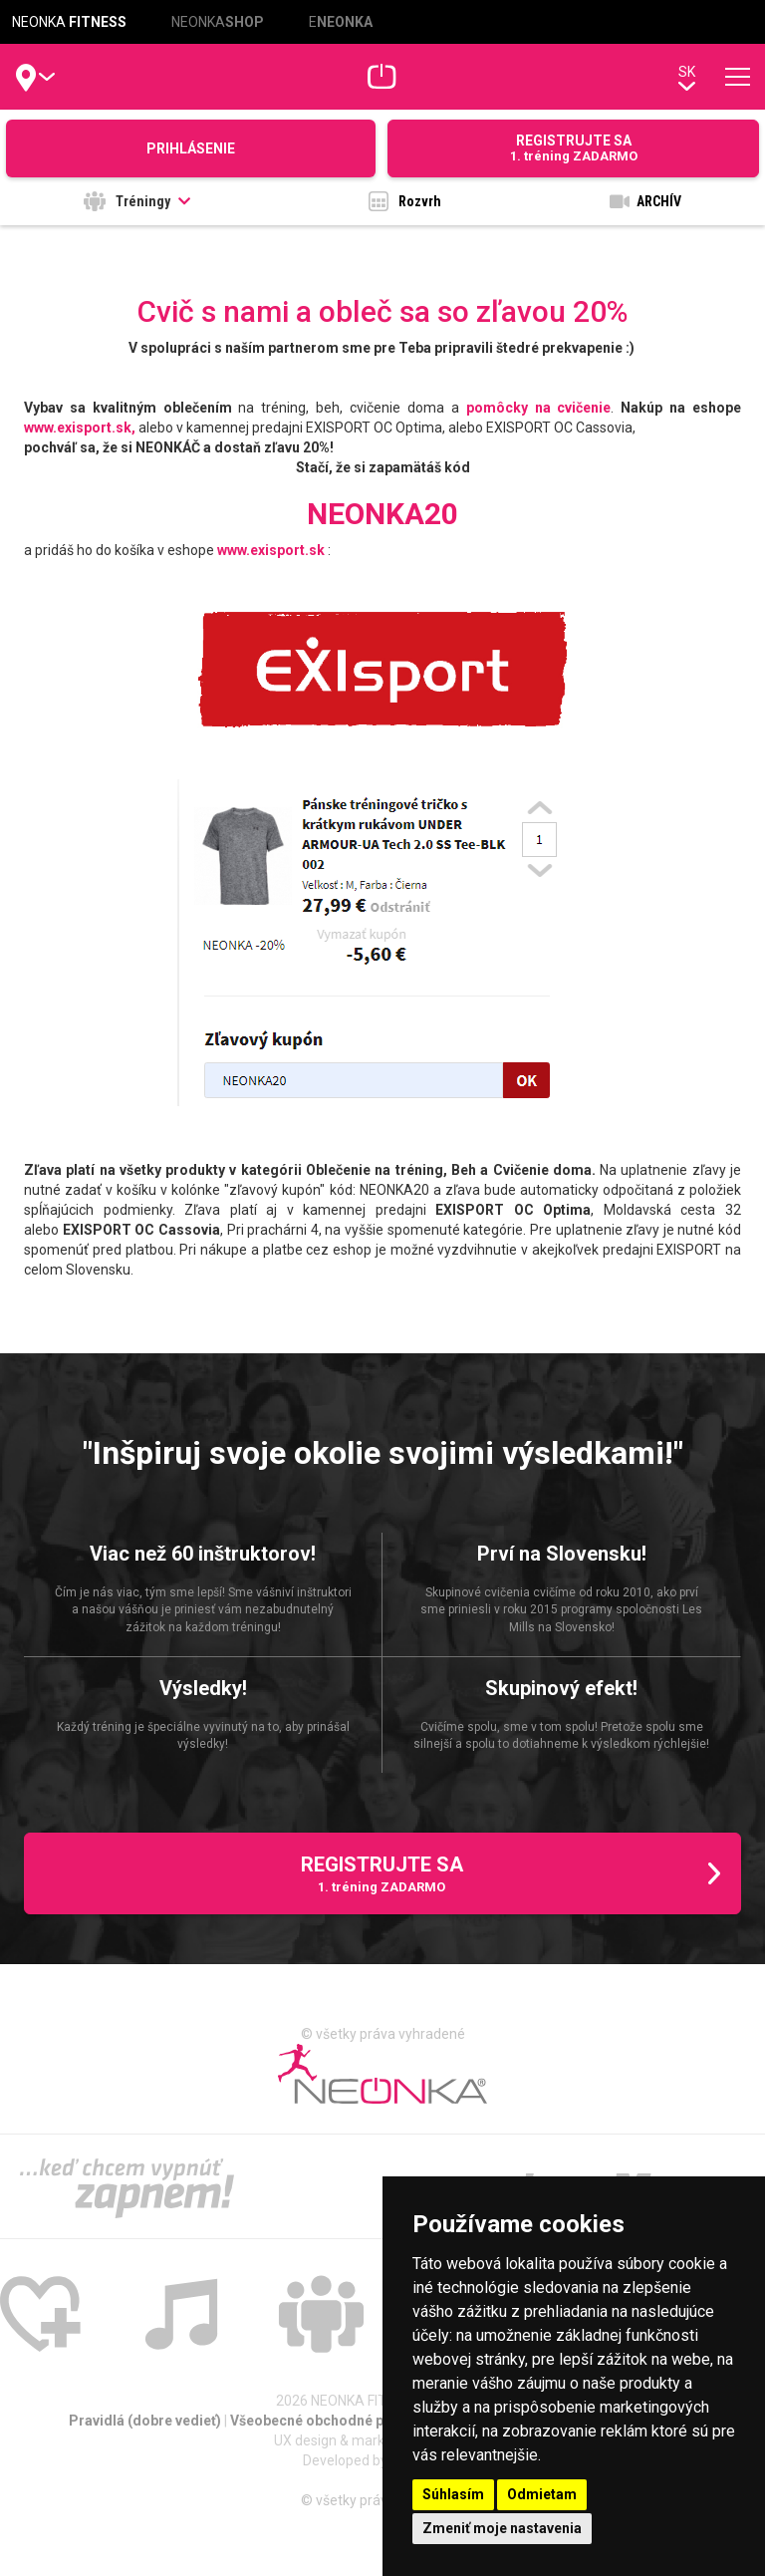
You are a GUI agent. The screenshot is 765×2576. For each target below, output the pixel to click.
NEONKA (69, 22)
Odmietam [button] (542, 2494)
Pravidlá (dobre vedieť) (146, 2421)
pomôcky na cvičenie (539, 408)
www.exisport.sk (271, 550)
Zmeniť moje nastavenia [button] (502, 2528)
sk (686, 77)
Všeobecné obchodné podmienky (341, 2421)
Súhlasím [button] (453, 2494)
